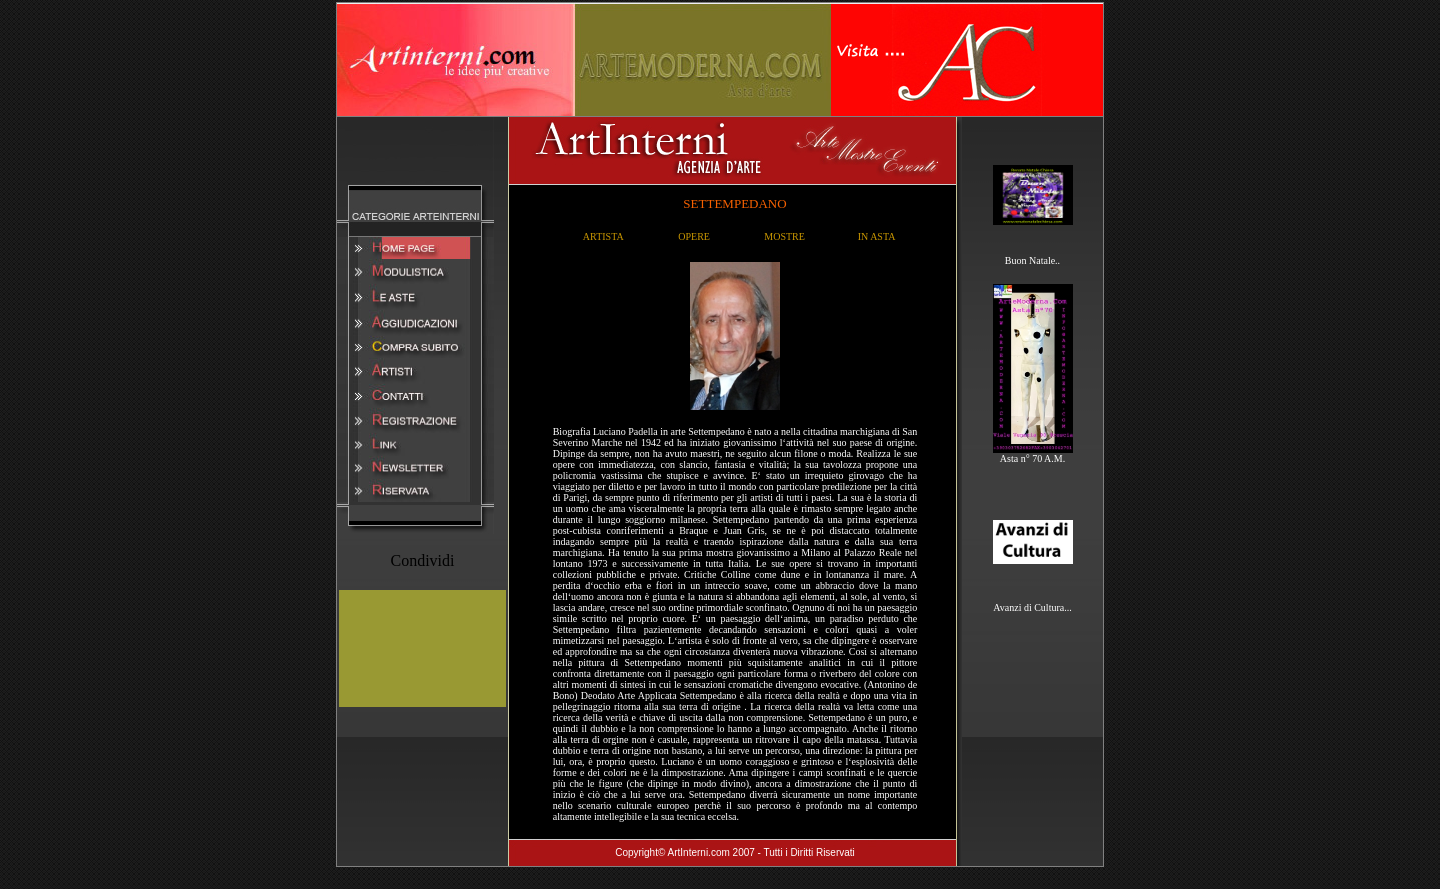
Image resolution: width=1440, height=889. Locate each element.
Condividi (422, 560)
